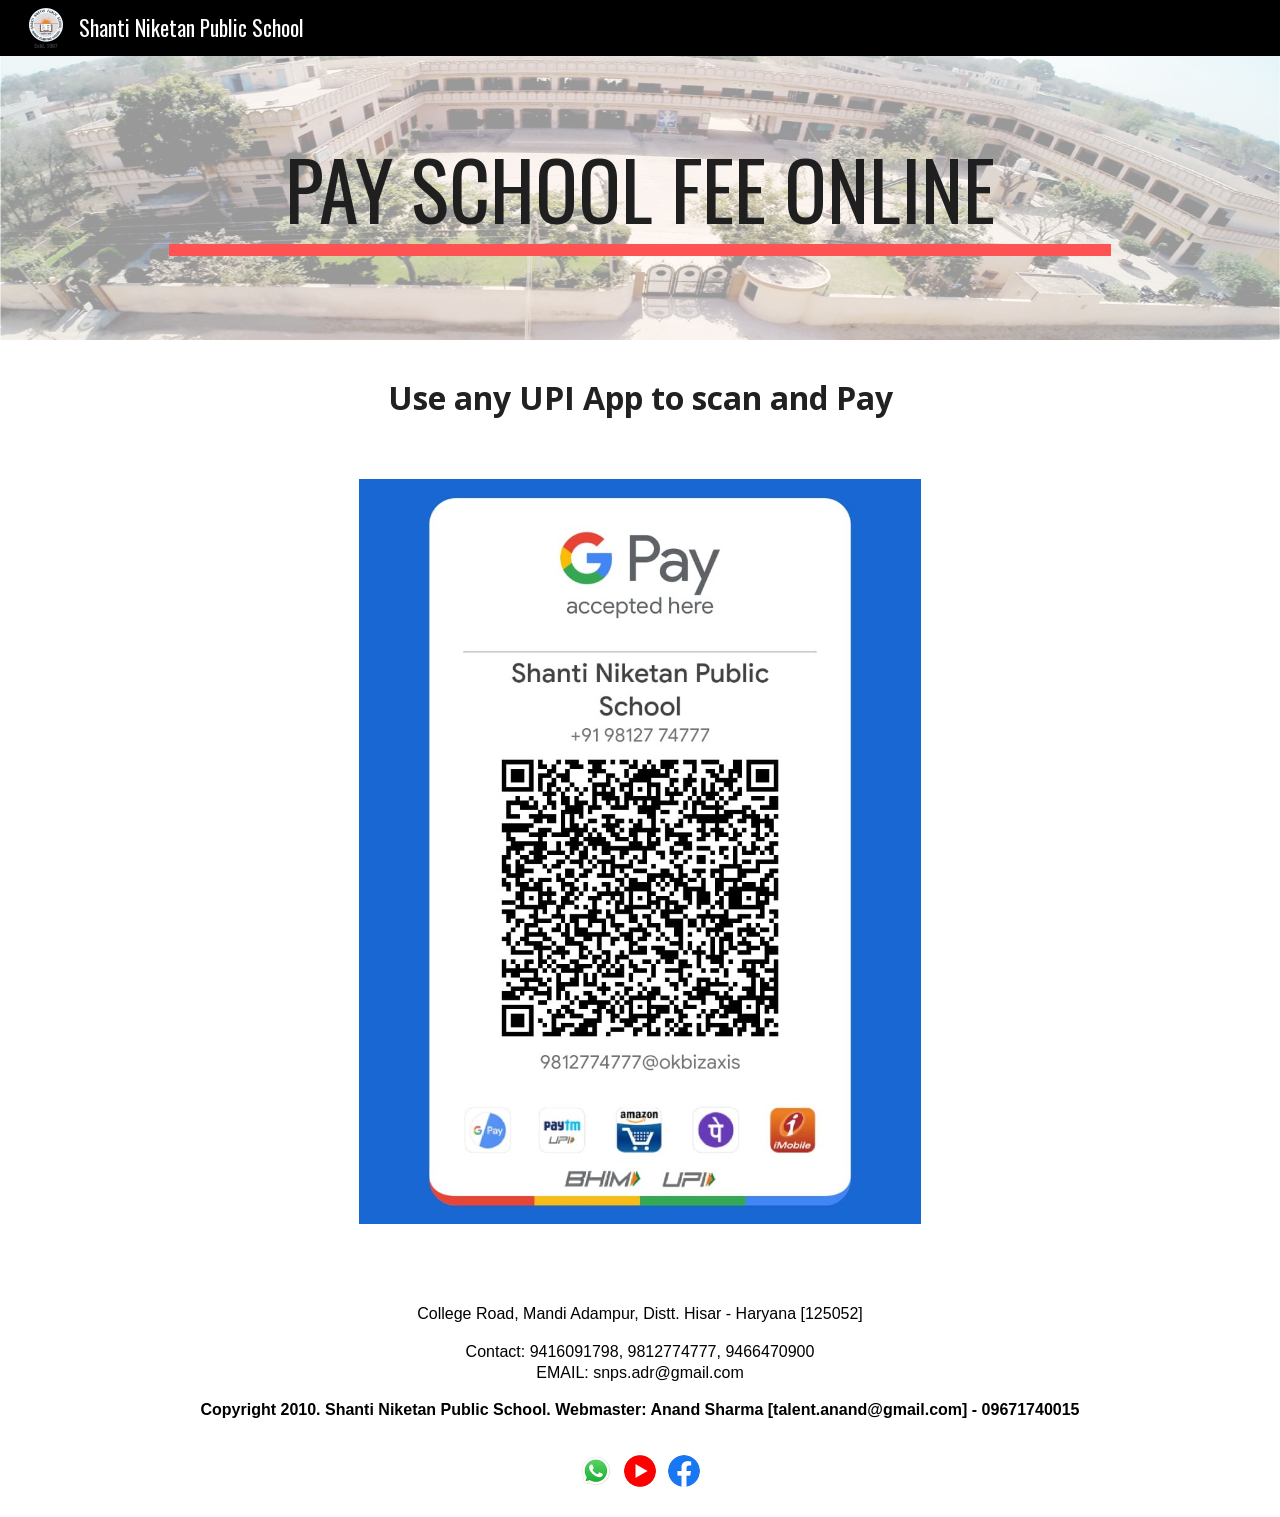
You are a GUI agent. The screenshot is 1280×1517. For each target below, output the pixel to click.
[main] (639, 198)
